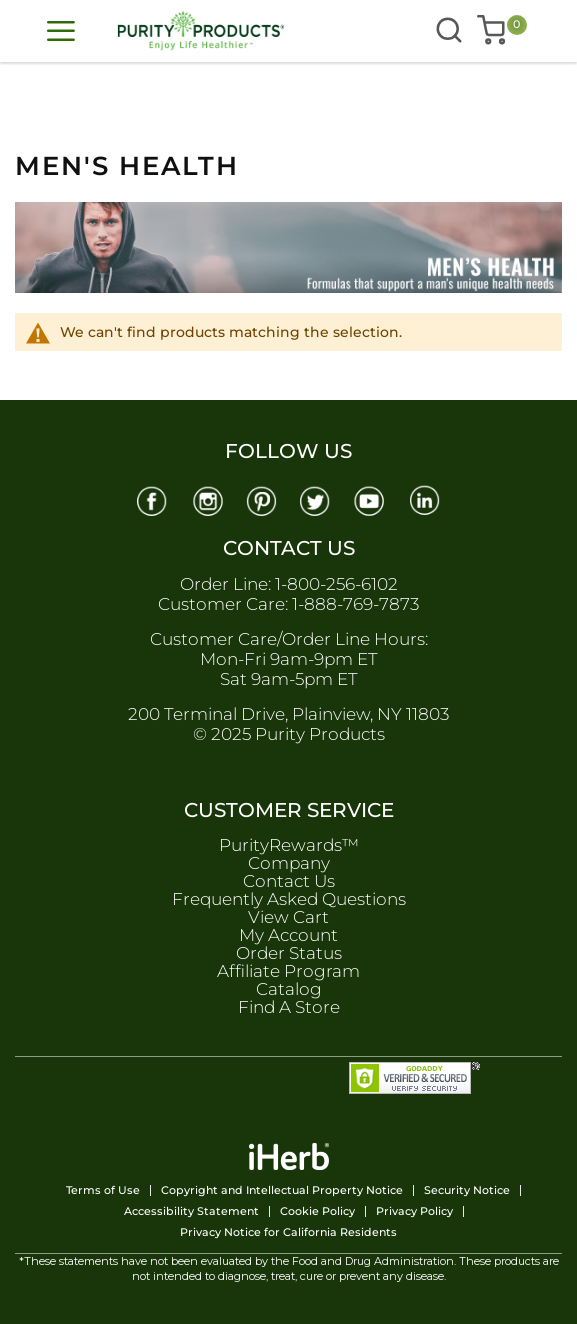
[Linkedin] (426, 499)
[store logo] (192, 31)
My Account (288, 935)
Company (289, 863)
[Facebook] (151, 499)
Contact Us (289, 881)
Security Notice (467, 1190)
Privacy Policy (414, 1211)
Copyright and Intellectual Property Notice (282, 1190)
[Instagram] (206, 499)
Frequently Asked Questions (289, 899)
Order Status (289, 953)
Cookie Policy (317, 1211)
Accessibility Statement (191, 1211)
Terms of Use (103, 1190)
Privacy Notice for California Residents (288, 1232)
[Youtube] (371, 499)
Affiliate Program (288, 971)
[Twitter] (316, 499)
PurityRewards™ (289, 845)
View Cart (288, 917)
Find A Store (289, 1007)
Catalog (289, 989)
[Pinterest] (261, 499)
